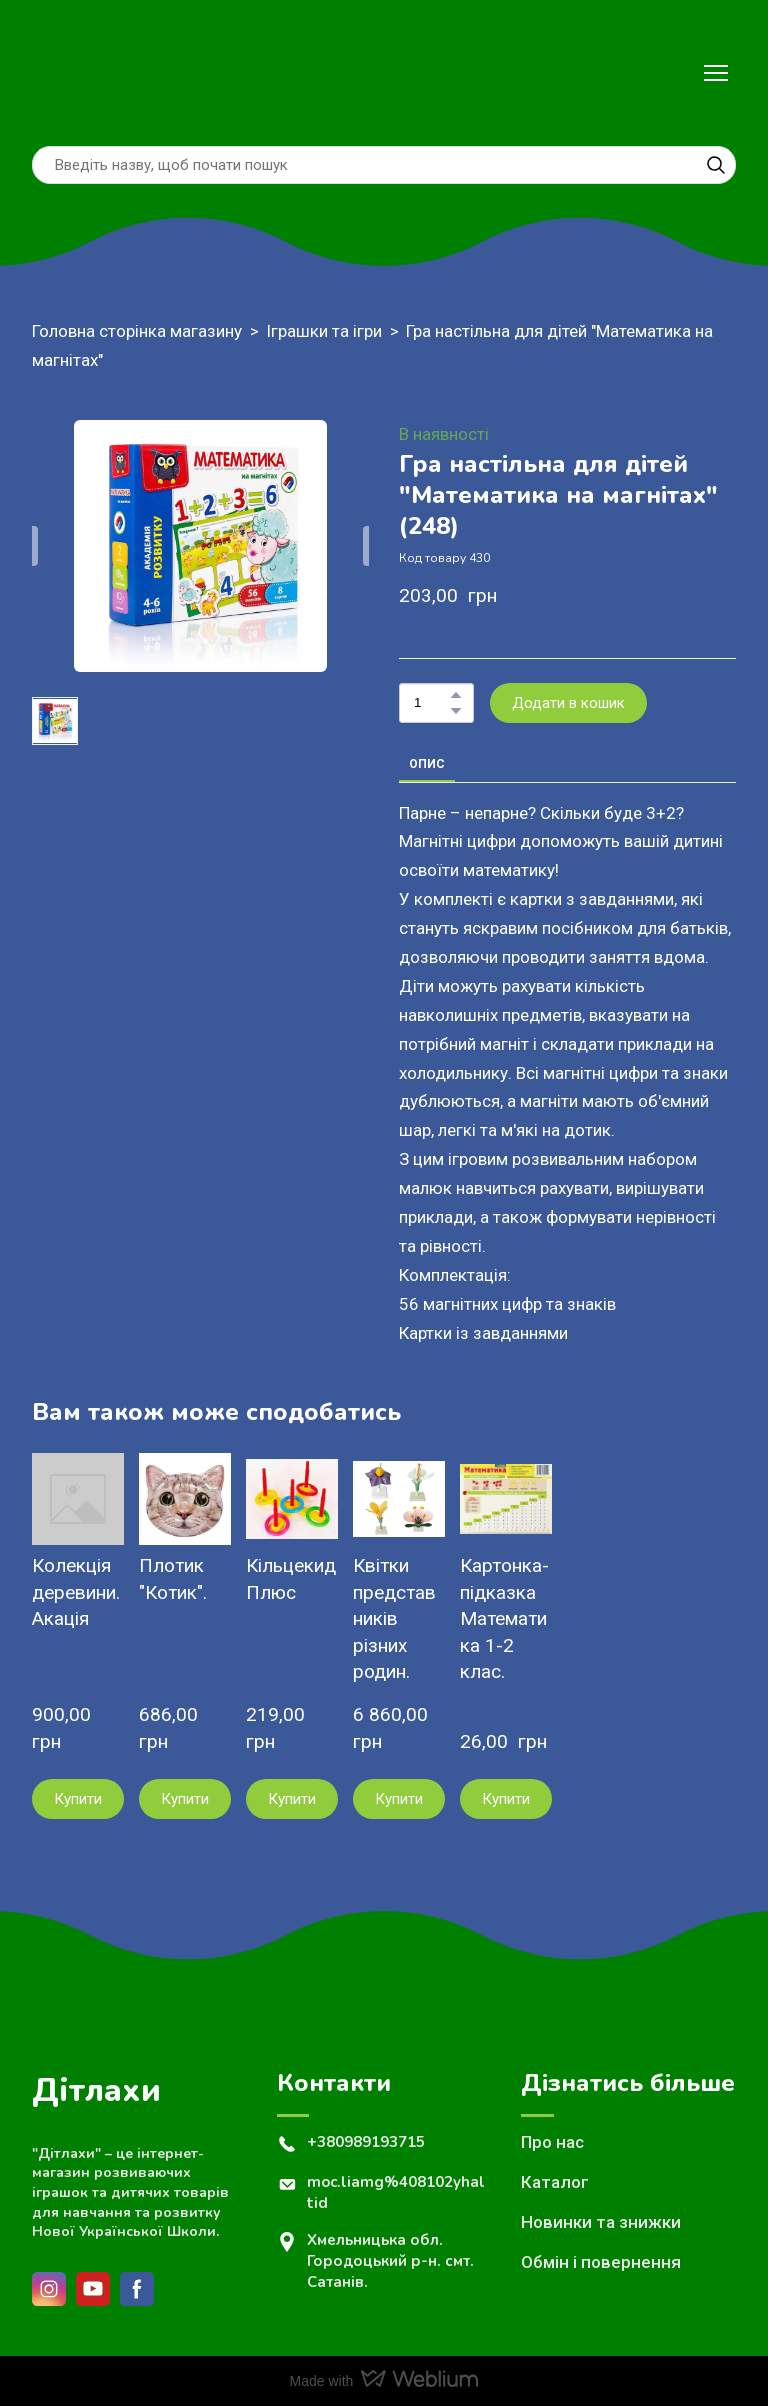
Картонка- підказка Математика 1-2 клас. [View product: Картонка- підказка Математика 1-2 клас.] (504, 1618)
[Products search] (384, 165)
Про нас (552, 2142)
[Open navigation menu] (716, 73)
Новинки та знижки (601, 2222)
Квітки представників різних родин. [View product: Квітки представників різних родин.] (394, 1618)
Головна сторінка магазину (137, 331)
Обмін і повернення (601, 2262)
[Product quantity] (431, 703)
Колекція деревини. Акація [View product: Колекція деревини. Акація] (76, 1592)
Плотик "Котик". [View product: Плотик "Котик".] (173, 1579)
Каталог (555, 2182)
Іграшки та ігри (324, 331)
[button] (716, 165)
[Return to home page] (75, 73)
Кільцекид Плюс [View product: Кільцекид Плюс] (291, 1579)
